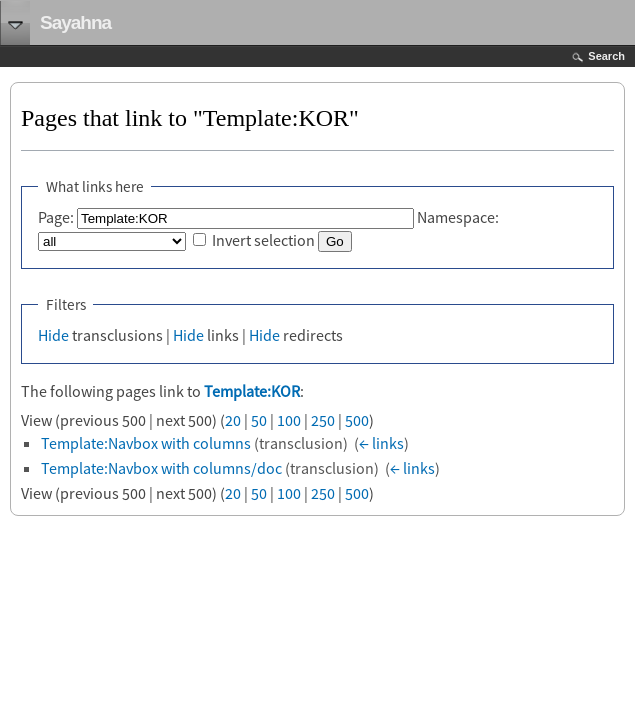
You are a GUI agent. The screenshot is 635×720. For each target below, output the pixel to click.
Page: (56, 217)
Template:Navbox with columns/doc (161, 468)
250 (323, 420)
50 (259, 420)
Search (606, 56)
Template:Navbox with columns (146, 443)
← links (381, 443)
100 (289, 420)
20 (233, 420)
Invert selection (263, 240)
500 (357, 420)
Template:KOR (252, 391)
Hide (53, 335)
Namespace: (458, 217)
